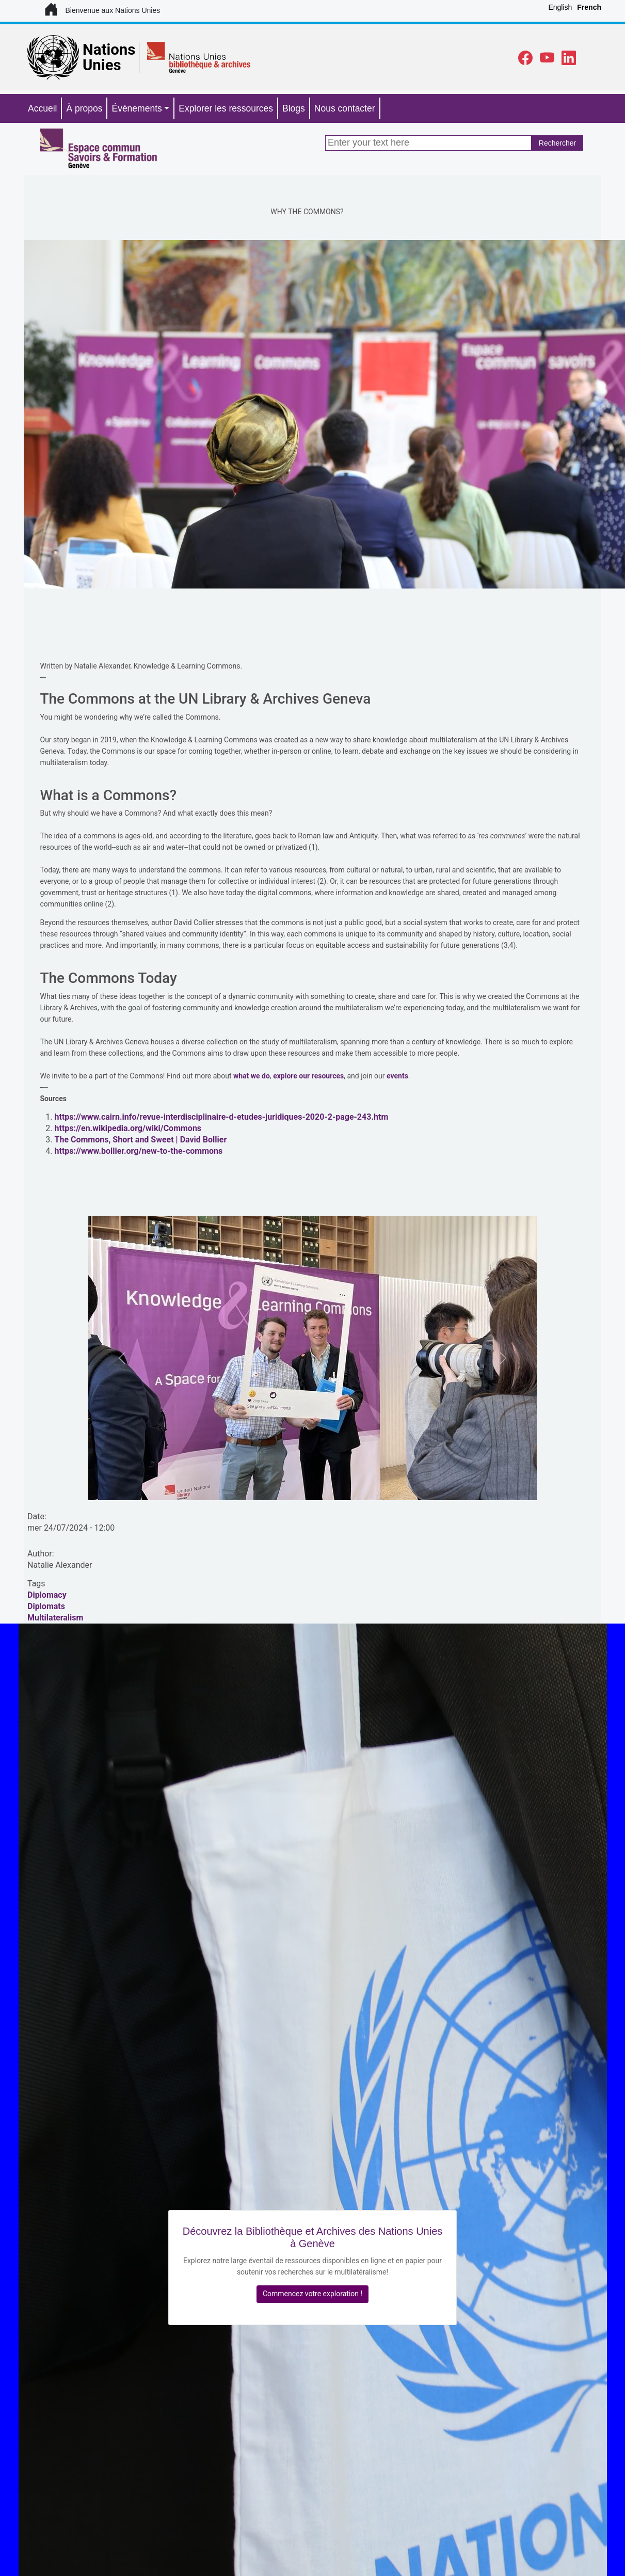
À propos (84, 108)
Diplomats (46, 1606)
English (560, 7)
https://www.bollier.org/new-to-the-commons (139, 1151)
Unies (102, 65)
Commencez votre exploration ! (312, 2293)
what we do (251, 1076)
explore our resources (308, 1076)
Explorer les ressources (226, 108)
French (589, 7)
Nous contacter (344, 108)
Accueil (42, 108)
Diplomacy (47, 1595)
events (397, 1076)
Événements (136, 108)
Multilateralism (55, 1618)
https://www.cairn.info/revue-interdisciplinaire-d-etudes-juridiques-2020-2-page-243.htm (222, 1117)
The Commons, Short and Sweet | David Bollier (141, 1139)
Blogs (293, 108)
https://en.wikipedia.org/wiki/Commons (128, 1128)
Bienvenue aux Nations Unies (102, 10)
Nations (109, 49)
